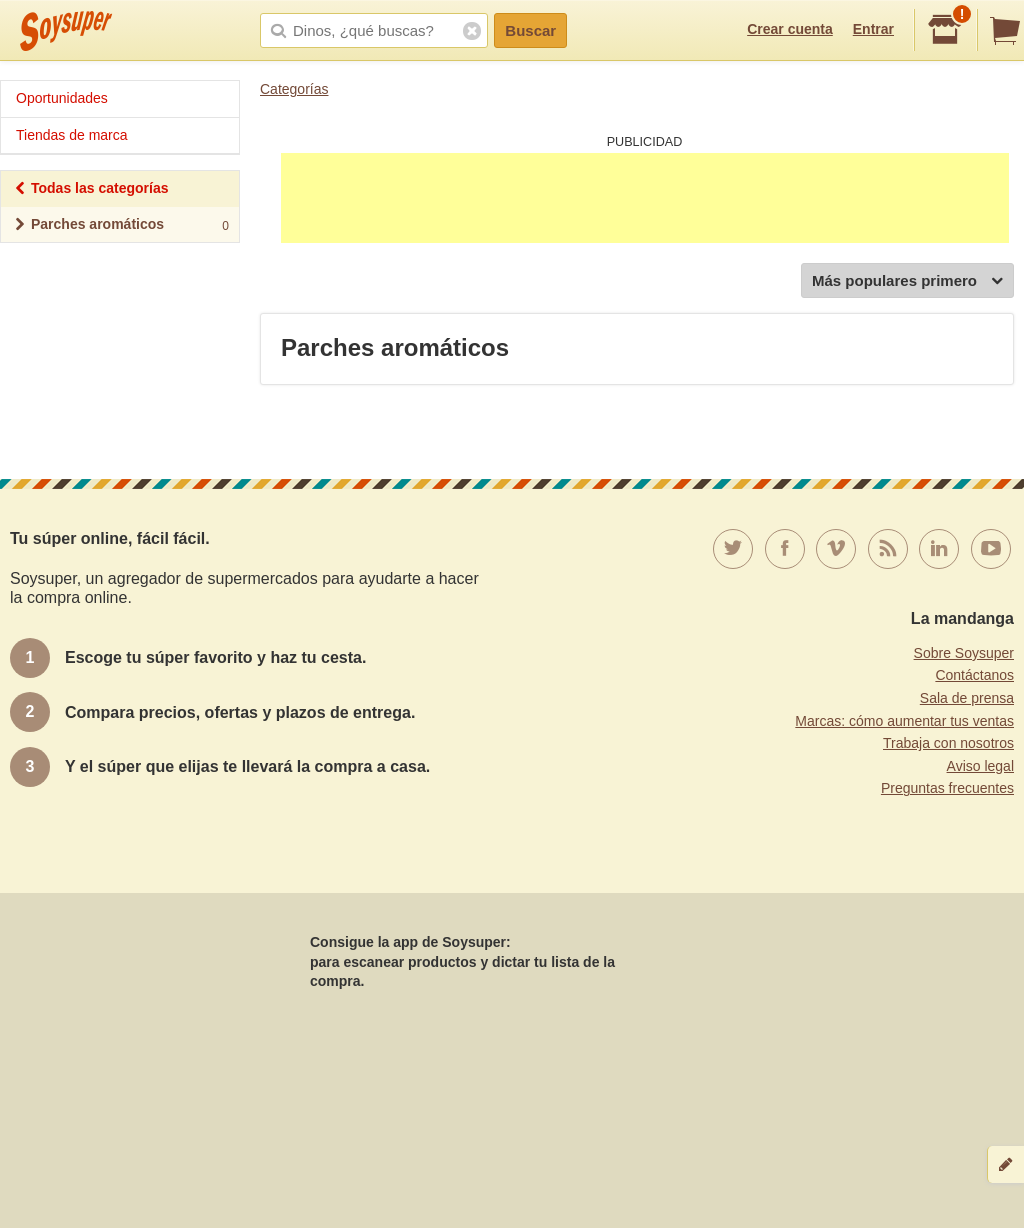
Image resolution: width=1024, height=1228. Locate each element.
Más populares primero (907, 281)
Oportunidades (62, 98)
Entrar (873, 29)
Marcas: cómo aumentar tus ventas (904, 721)
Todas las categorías (90, 190)
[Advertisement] (645, 198)
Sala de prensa (967, 698)
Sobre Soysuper (964, 653)
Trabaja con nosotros (948, 743)
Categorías (294, 89)
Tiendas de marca (72, 135)
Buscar (530, 30)
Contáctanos (974, 675)
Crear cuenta (790, 29)
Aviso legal (980, 766)
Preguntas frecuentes (947, 788)
